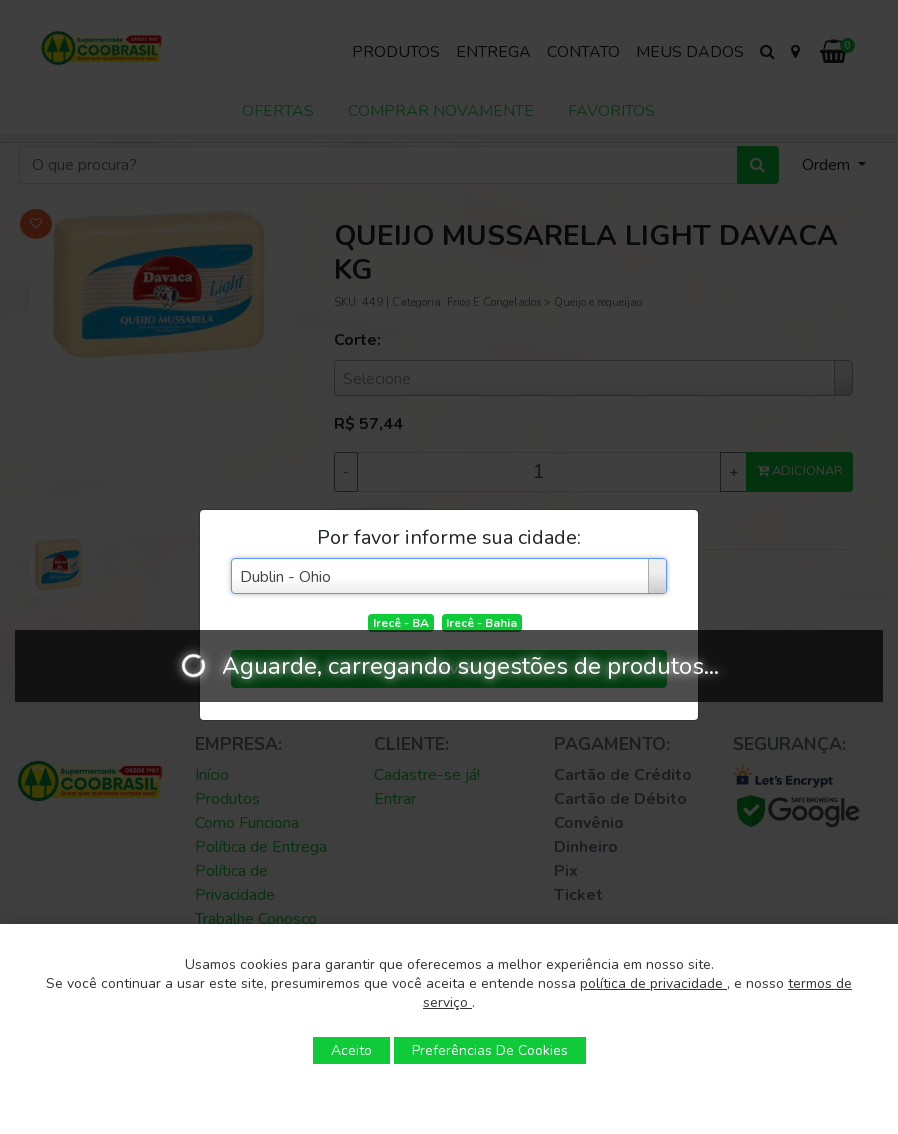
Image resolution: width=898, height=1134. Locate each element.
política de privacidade (653, 983)
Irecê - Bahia (481, 623)
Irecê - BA (401, 623)
